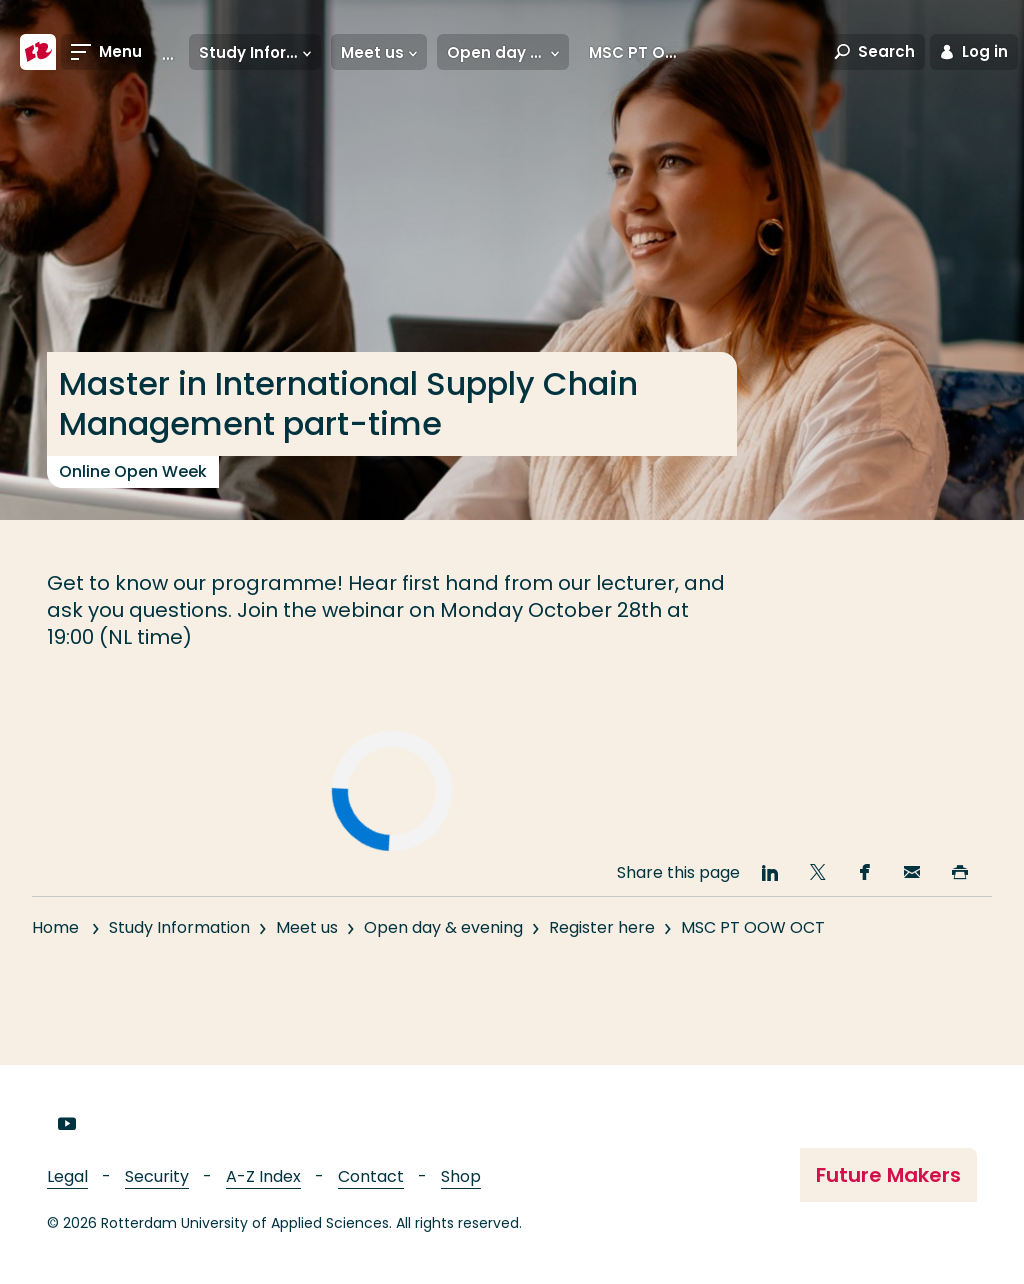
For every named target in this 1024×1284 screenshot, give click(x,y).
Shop (461, 1176)
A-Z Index (263, 1176)
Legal (67, 1176)
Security (157, 1176)
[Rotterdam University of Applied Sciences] (38, 52)
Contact (371, 1176)
